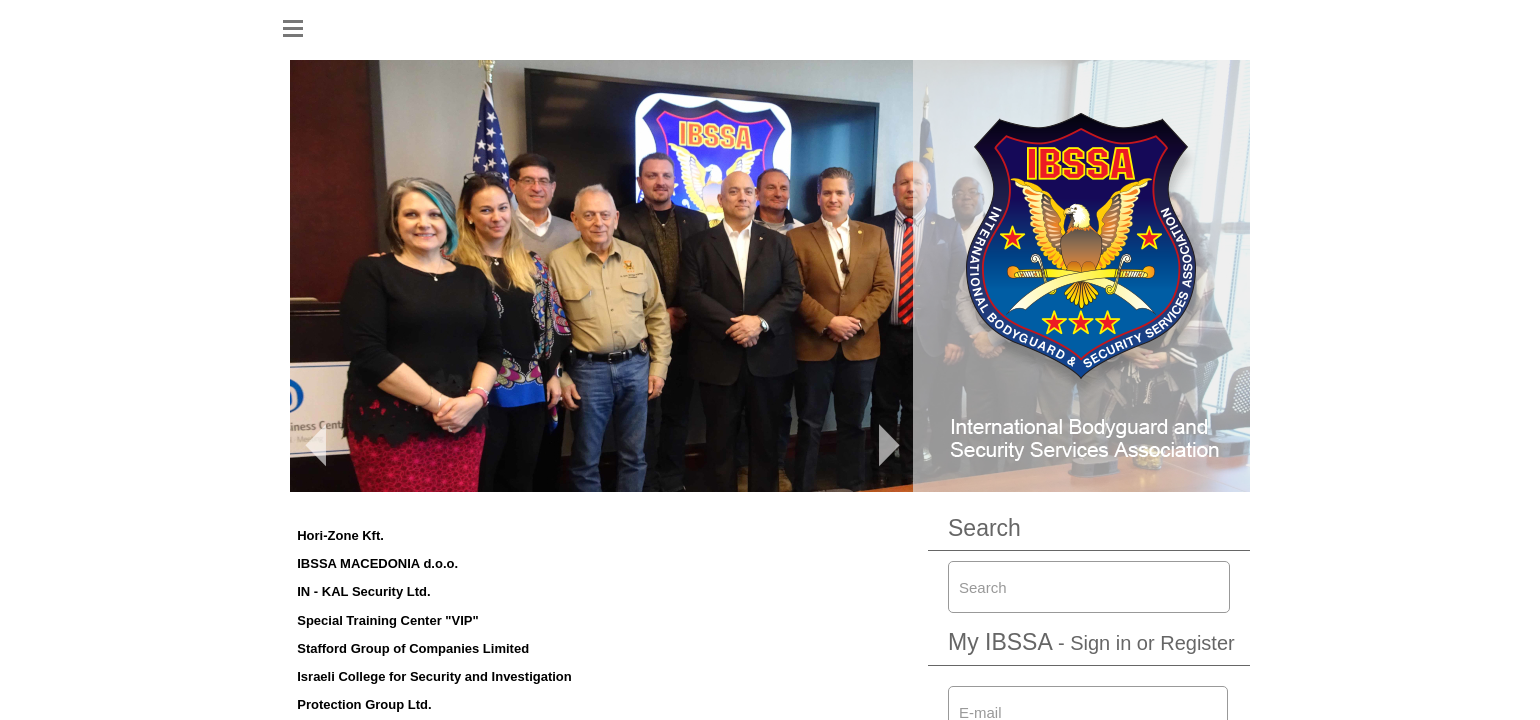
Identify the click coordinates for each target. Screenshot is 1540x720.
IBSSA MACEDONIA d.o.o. (377, 563)
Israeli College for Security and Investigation (434, 676)
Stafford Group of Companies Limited (413, 648)
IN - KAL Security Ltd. (363, 591)
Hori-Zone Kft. (340, 535)
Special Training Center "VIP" (387, 620)
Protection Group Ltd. (364, 704)
